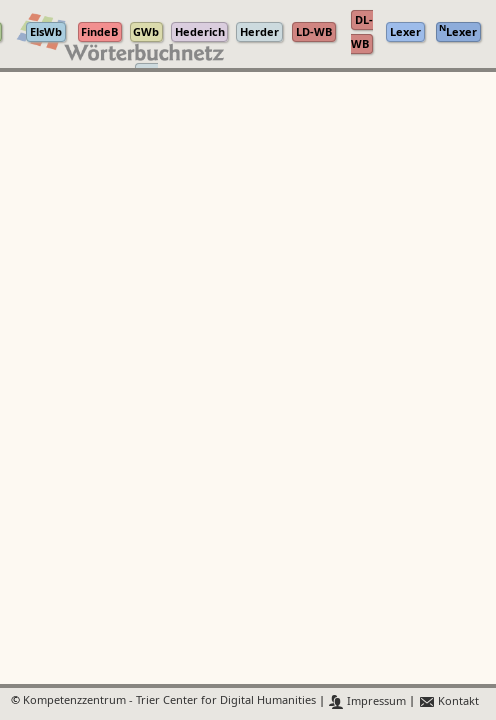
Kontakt (448, 701)
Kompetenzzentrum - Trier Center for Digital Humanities (169, 701)
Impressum (367, 701)
